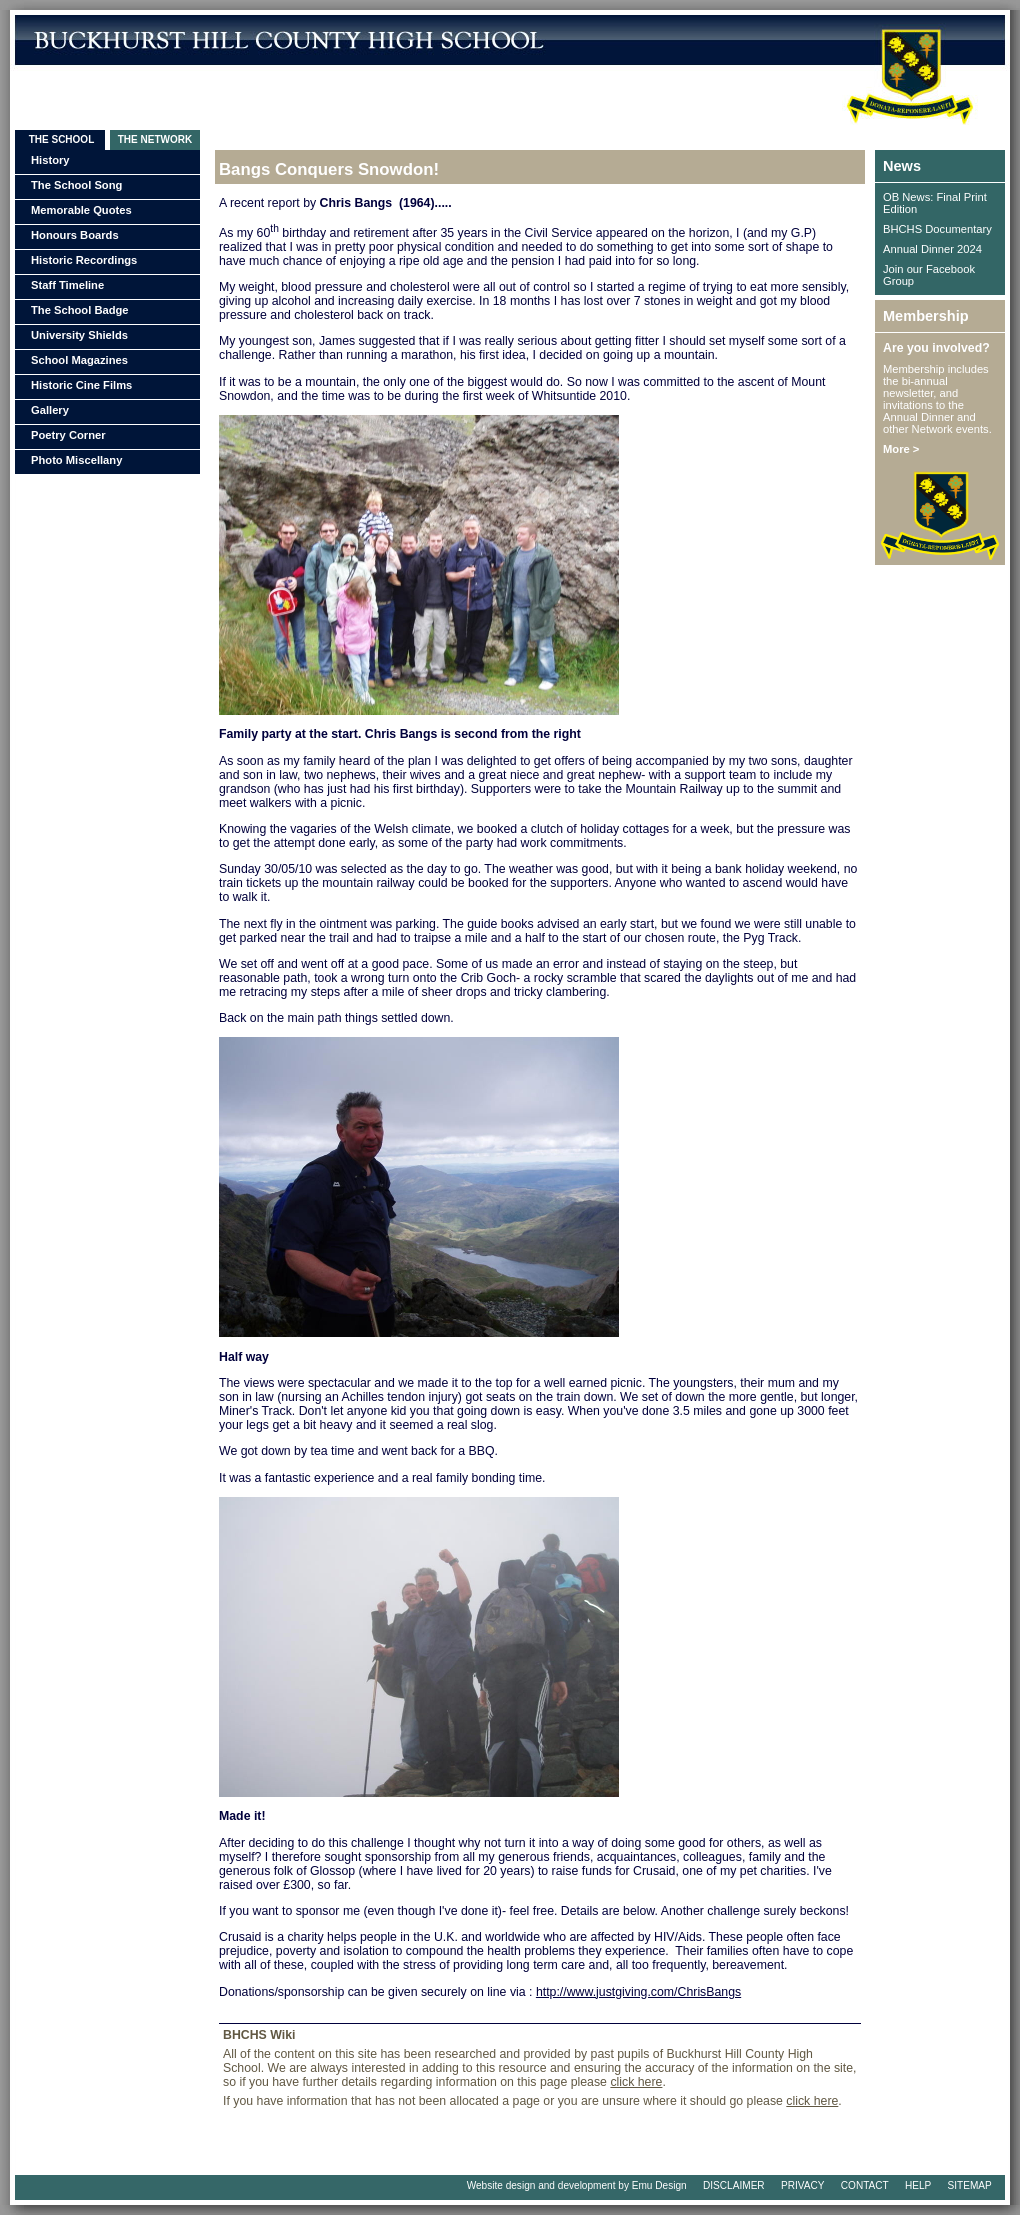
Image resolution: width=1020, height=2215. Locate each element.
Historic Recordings (84, 260)
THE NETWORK (155, 139)
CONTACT (865, 2185)
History (50, 160)
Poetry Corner (68, 435)
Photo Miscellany (76, 460)
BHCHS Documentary (937, 229)
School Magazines (79, 360)
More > (901, 449)
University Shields (79, 335)
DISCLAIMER (734, 2185)
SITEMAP (970, 2185)
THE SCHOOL (60, 139)
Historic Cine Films (81, 385)
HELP (918, 2185)
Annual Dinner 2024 (932, 249)
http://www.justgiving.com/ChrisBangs (638, 1992)
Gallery (50, 410)
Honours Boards (75, 235)
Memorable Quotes (81, 210)
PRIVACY (802, 2185)
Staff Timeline (67, 285)
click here (636, 2082)
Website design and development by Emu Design (577, 2185)
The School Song (76, 185)
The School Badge (80, 310)
